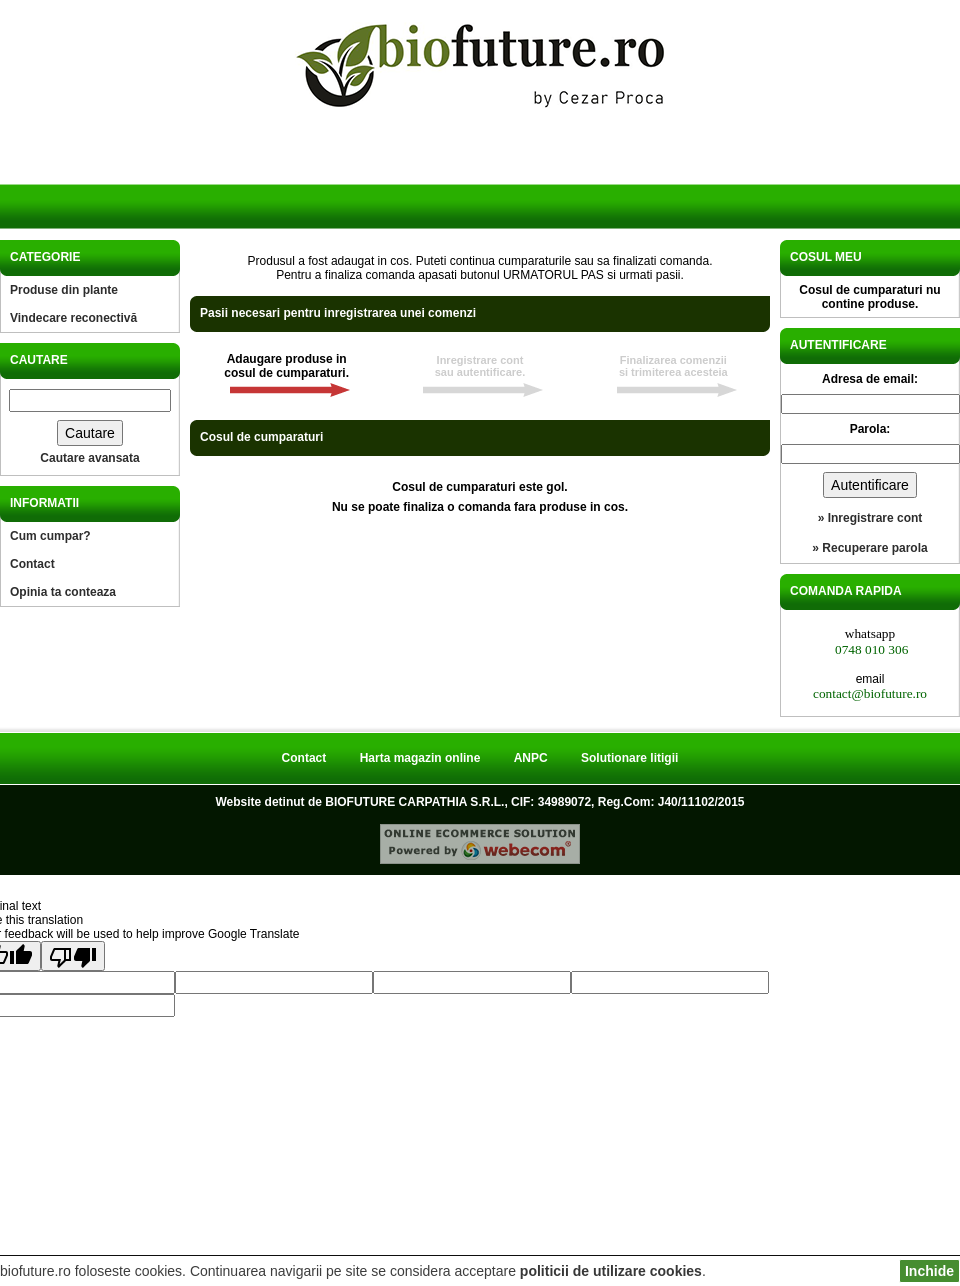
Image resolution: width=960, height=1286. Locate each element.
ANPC (531, 758)
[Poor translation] (73, 956)
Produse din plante (64, 290)
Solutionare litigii (629, 758)
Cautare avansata (89, 458)
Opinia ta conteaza (63, 592)
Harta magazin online (420, 758)
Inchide (929, 1271)
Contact (32, 564)
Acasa (88, 178)
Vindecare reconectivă (73, 318)
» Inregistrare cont (870, 518)
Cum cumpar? (50, 536)
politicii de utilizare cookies (611, 1271)
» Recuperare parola (869, 548)
